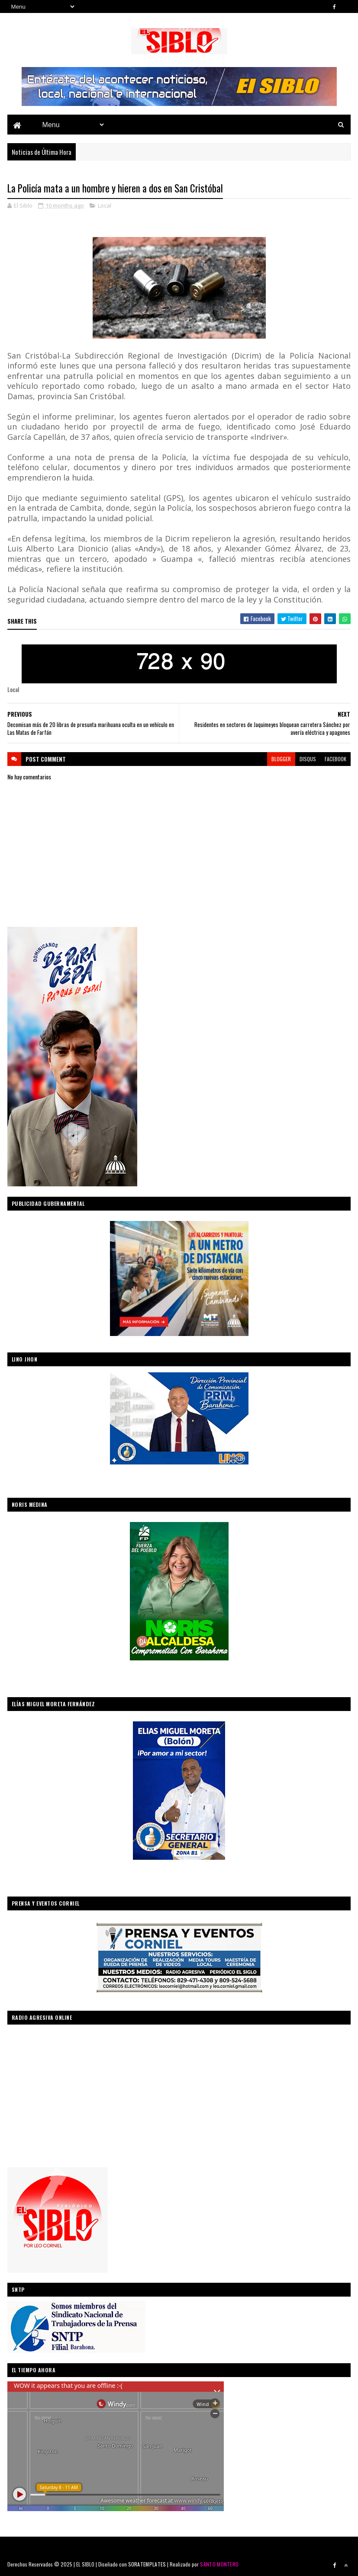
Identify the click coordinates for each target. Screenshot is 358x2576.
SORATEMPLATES (147, 2564)
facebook (335, 759)
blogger (281, 759)
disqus (308, 759)
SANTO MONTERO (219, 2564)
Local (104, 205)
